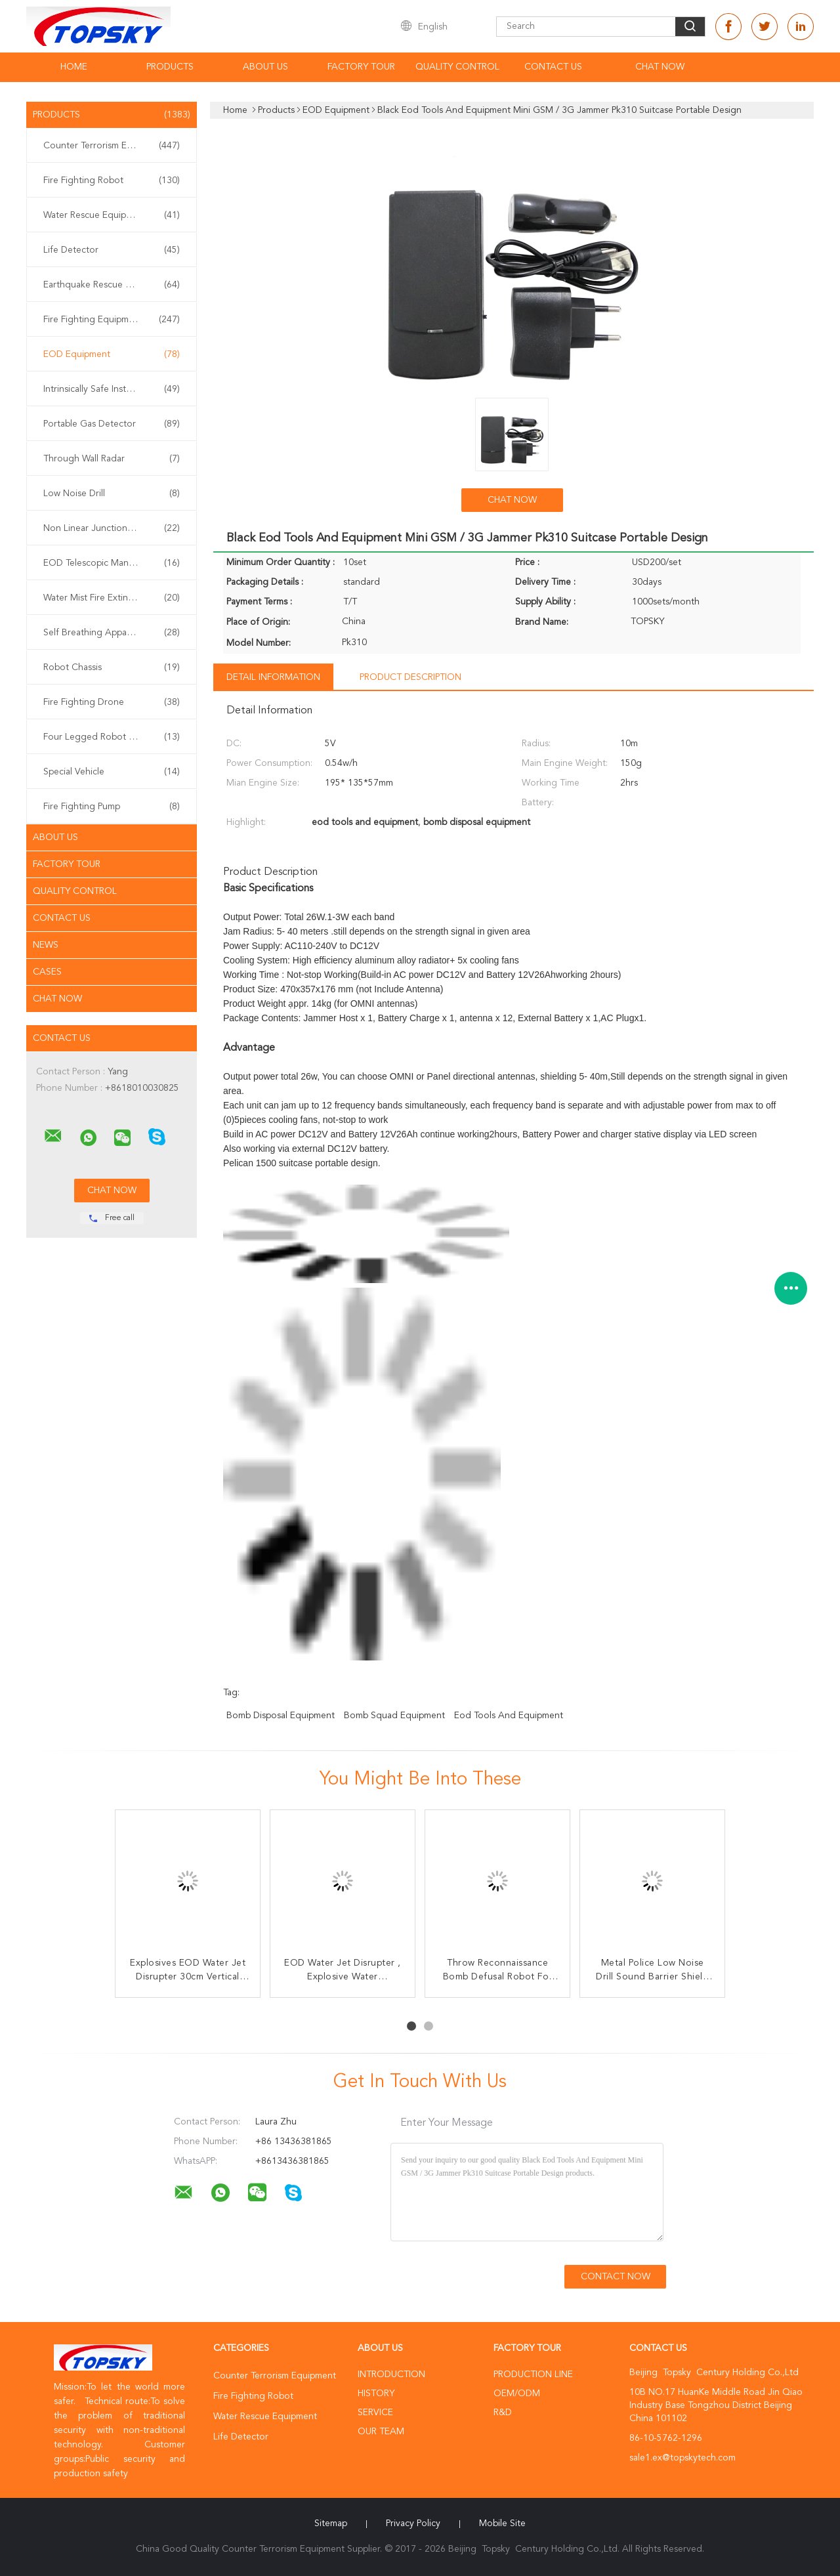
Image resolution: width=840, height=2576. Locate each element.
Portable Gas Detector (111, 424)
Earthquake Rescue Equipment (111, 284)
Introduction (391, 2374)
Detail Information (273, 677)
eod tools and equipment (508, 1715)
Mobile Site (502, 2523)
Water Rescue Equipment (111, 215)
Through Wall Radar (111, 458)
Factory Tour (361, 67)
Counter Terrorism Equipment (111, 145)
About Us (265, 67)
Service (375, 2412)
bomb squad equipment (394, 1715)
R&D (503, 2412)
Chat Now (659, 67)
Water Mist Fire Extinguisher (111, 597)
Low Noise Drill (111, 493)
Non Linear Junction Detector (111, 528)
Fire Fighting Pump (111, 806)
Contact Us (553, 67)
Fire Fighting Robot (111, 180)
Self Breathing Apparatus (111, 632)
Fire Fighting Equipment (111, 319)
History (376, 2393)
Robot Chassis (111, 667)
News (45, 945)
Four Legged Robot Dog (111, 737)
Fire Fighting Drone (111, 702)
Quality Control (457, 67)
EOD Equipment (111, 354)
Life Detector (111, 250)
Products (170, 67)
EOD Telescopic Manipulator (111, 563)
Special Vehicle (111, 771)
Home (73, 67)
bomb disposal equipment (280, 1715)
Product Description (410, 677)
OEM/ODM (517, 2393)
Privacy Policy (413, 2523)
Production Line (533, 2374)
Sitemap (330, 2523)
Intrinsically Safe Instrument (111, 389)
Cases (47, 972)
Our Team (381, 2431)
